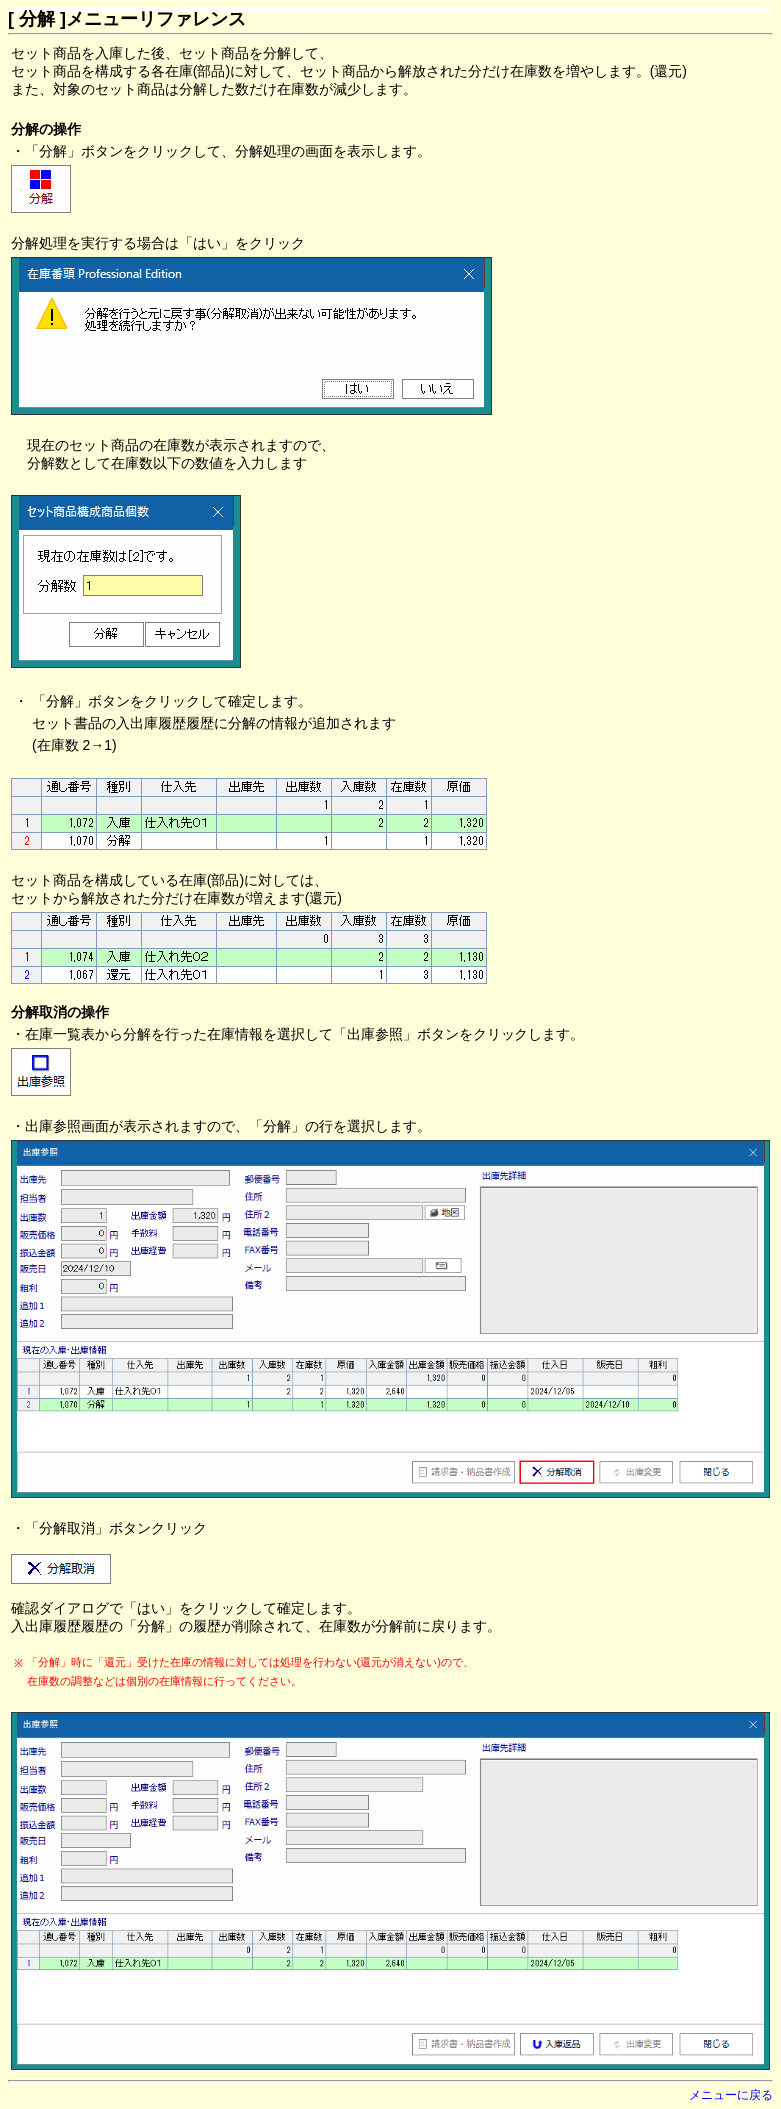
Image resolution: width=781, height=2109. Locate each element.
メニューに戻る (731, 2095)
